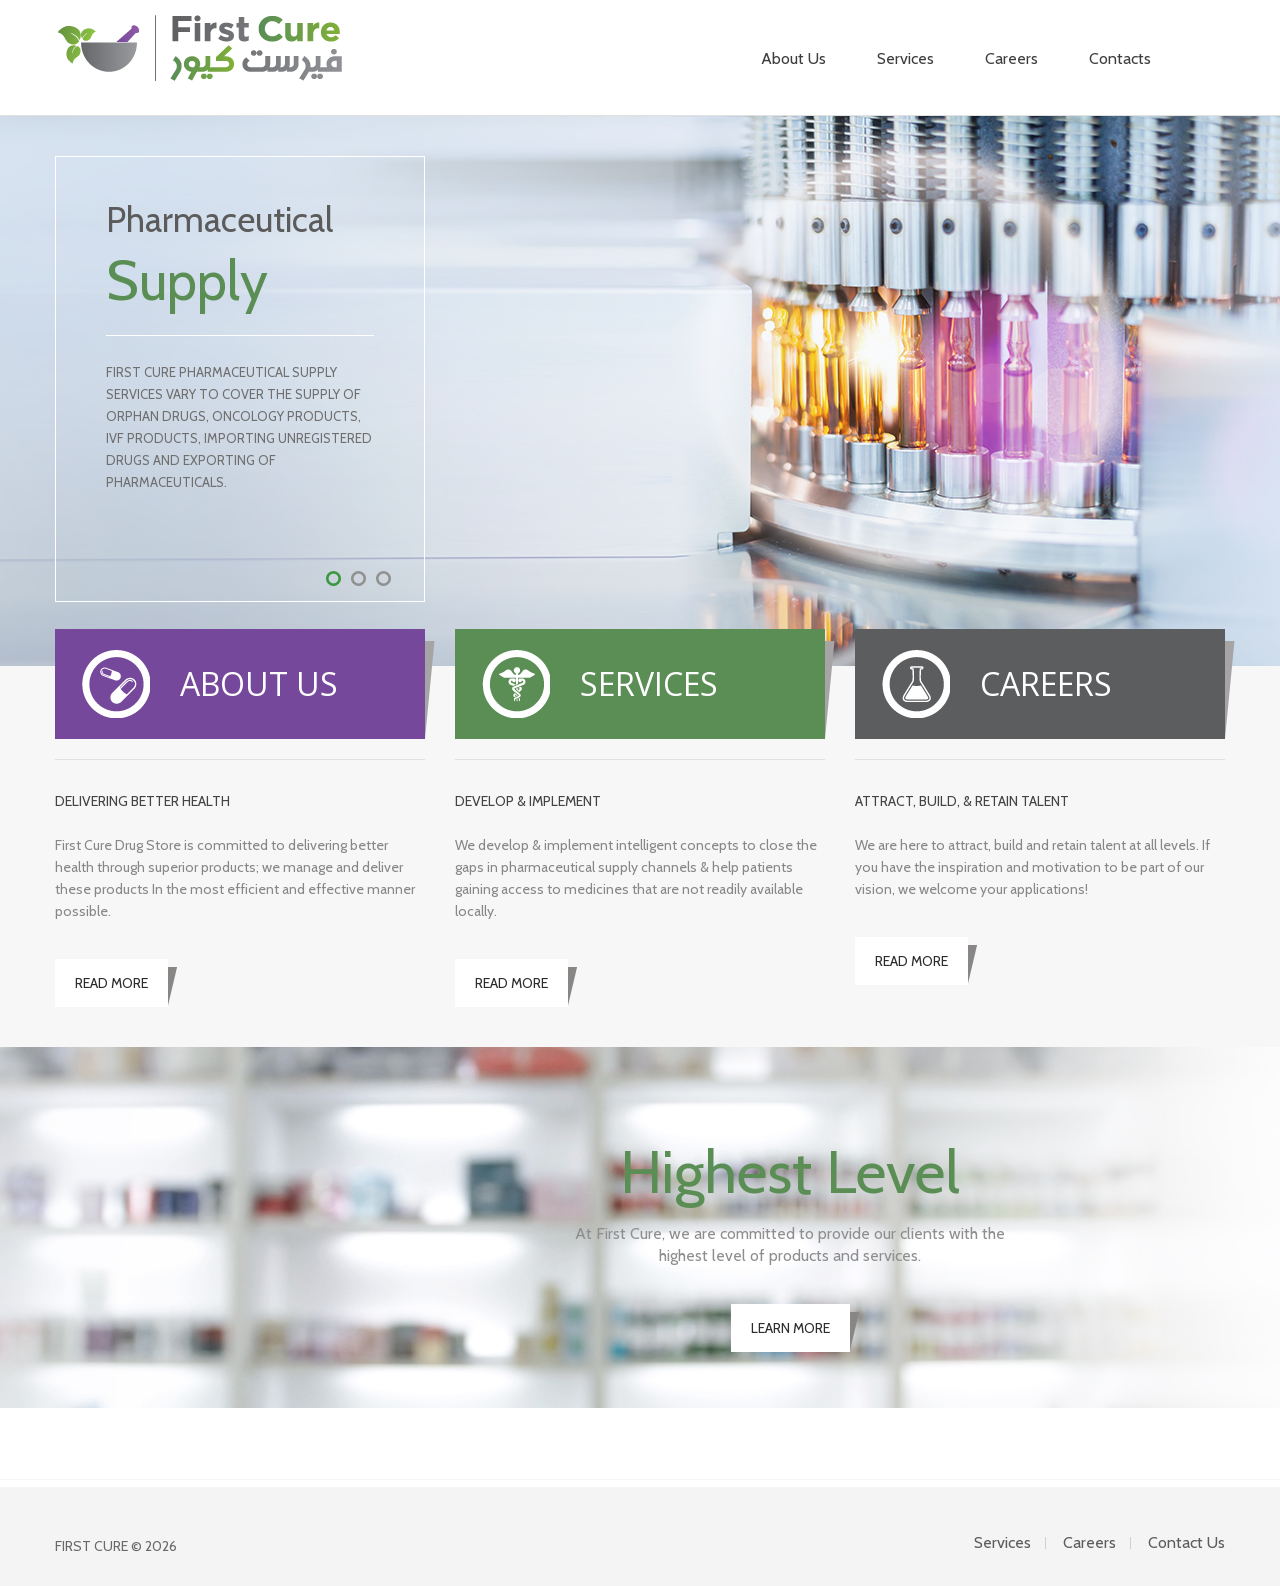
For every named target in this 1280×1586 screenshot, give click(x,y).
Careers (1011, 58)
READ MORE (111, 983)
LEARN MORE (790, 1328)
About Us (793, 60)
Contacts (1120, 58)
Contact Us (1186, 1542)
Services (905, 58)
